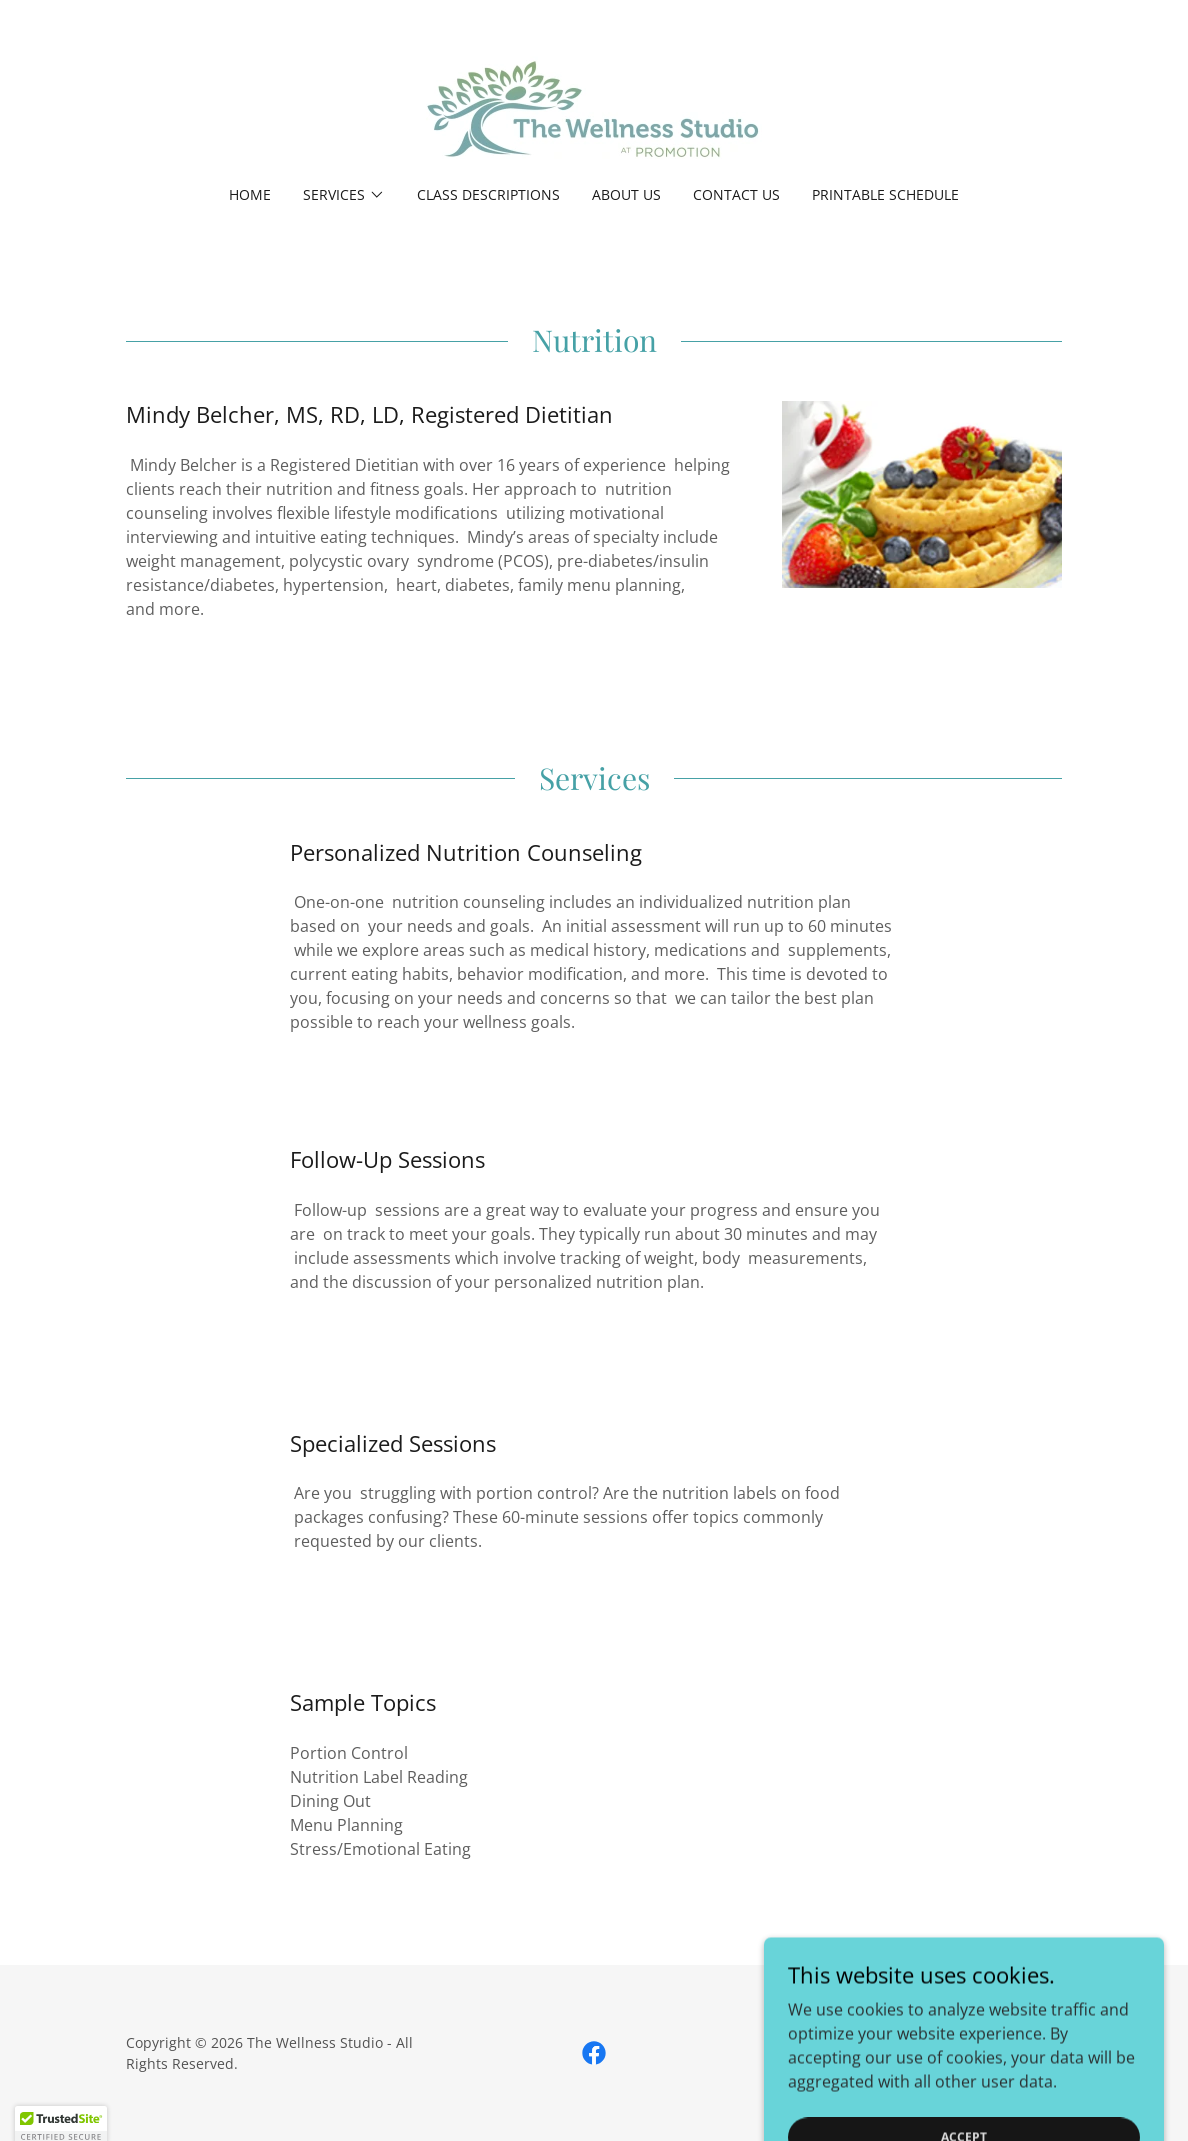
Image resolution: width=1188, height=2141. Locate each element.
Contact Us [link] (736, 194)
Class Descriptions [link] (488, 194)
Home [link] (250, 194)
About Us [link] (626, 194)
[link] (594, 106)
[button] (344, 195)
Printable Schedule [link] (885, 194)
